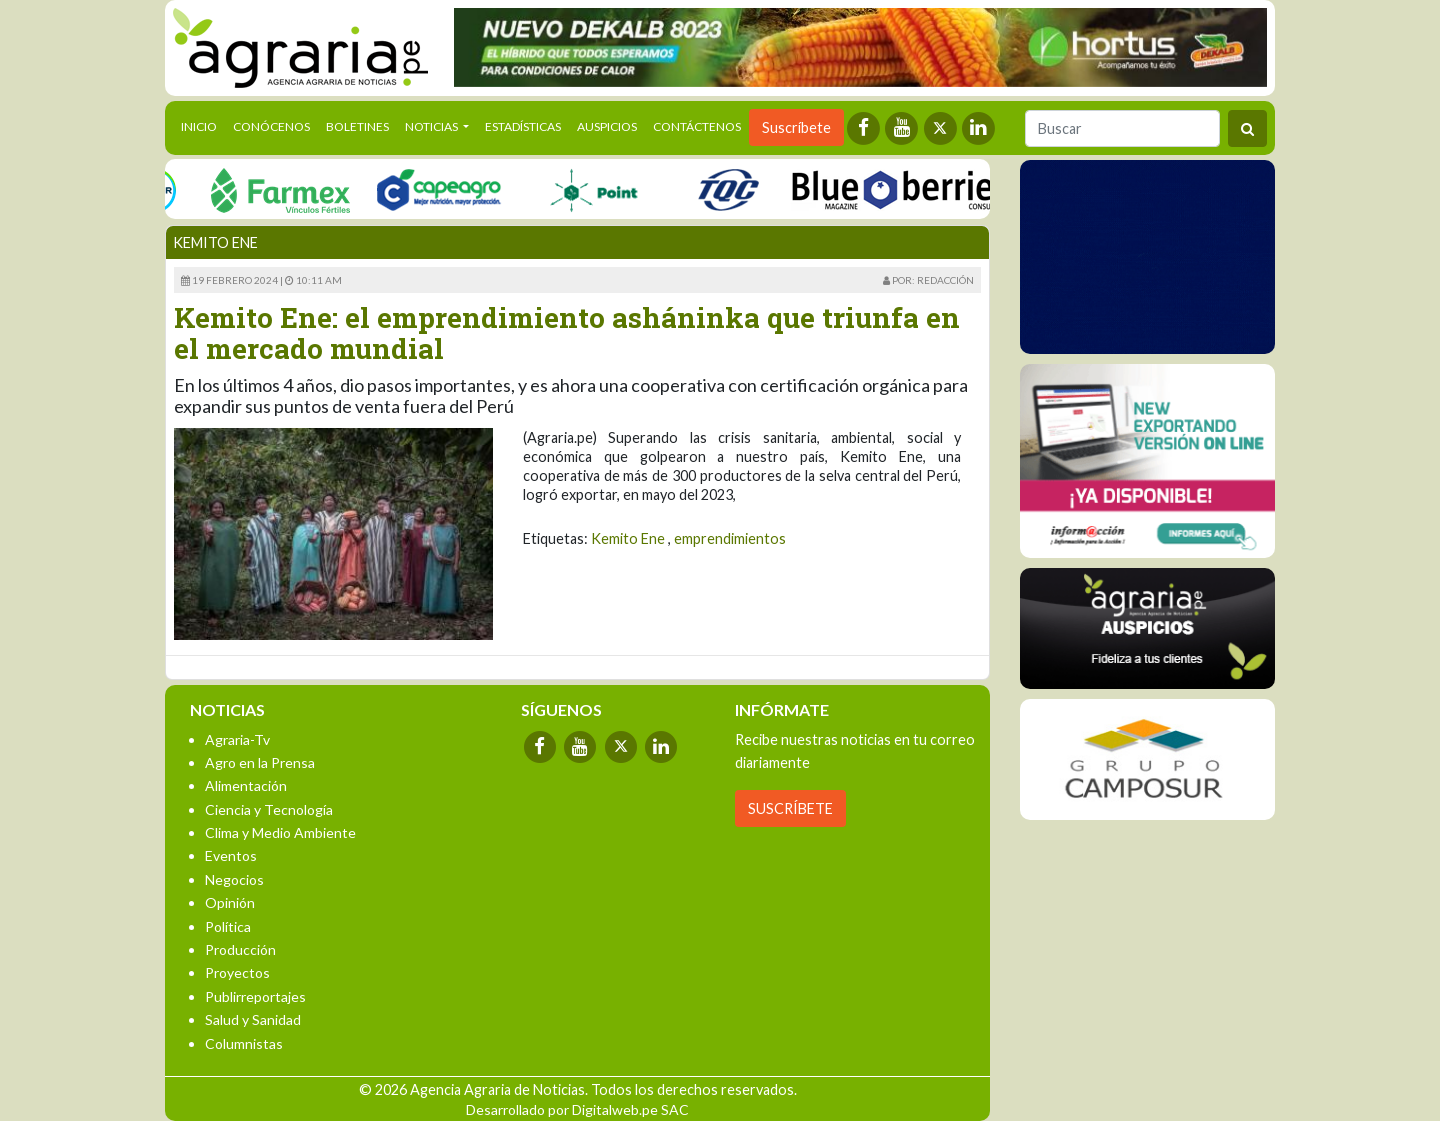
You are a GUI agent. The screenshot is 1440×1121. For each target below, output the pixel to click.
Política (228, 926)
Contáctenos (697, 126)
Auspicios (607, 126)
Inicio (203, 125)
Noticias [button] (432, 126)
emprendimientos (730, 538)
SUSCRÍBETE (790, 808)
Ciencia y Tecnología (269, 809)
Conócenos (271, 126)
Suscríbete (796, 127)
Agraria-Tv (237, 739)
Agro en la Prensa (260, 762)
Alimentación (246, 785)
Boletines (357, 126)
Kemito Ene (628, 538)
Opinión (230, 902)
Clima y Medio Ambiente (280, 832)
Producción (240, 949)
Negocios (234, 879)
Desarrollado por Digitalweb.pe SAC (577, 1109)
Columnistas (244, 1043)
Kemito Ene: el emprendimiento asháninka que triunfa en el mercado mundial (567, 333)
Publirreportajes (255, 996)
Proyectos (237, 972)
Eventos (231, 855)
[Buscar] (1122, 128)
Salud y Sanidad (253, 1019)
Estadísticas (523, 126)
